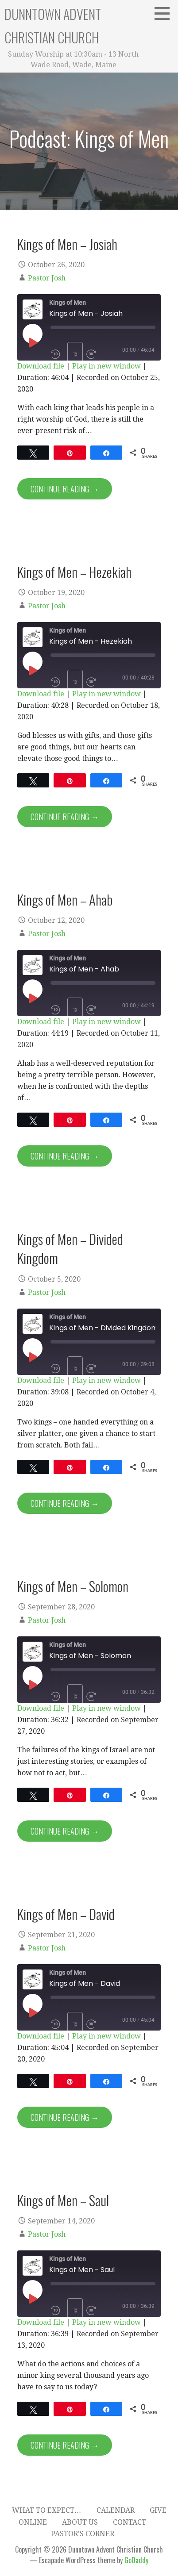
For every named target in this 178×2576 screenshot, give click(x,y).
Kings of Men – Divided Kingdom (70, 1248)
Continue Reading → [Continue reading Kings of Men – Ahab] (65, 1156)
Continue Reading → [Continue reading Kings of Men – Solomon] (65, 1831)
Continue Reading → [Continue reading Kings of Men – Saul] (65, 2445)
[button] (165, 13)
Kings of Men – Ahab (64, 899)
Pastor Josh (47, 278)
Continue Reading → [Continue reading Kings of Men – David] (65, 2117)
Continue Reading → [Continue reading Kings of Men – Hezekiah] (65, 816)
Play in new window (106, 366)
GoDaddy (136, 2560)
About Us (80, 2522)
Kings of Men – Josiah (67, 244)
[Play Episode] (32, 342)
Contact (129, 2522)
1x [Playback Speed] (75, 354)
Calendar (116, 2510)
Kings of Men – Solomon (72, 1586)
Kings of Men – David (66, 1914)
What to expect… (46, 2510)
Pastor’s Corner (82, 2534)
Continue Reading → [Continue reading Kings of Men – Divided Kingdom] (65, 1503)
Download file (40, 366)
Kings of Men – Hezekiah (74, 571)
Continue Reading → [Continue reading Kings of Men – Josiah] (65, 489)
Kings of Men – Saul (63, 2200)
